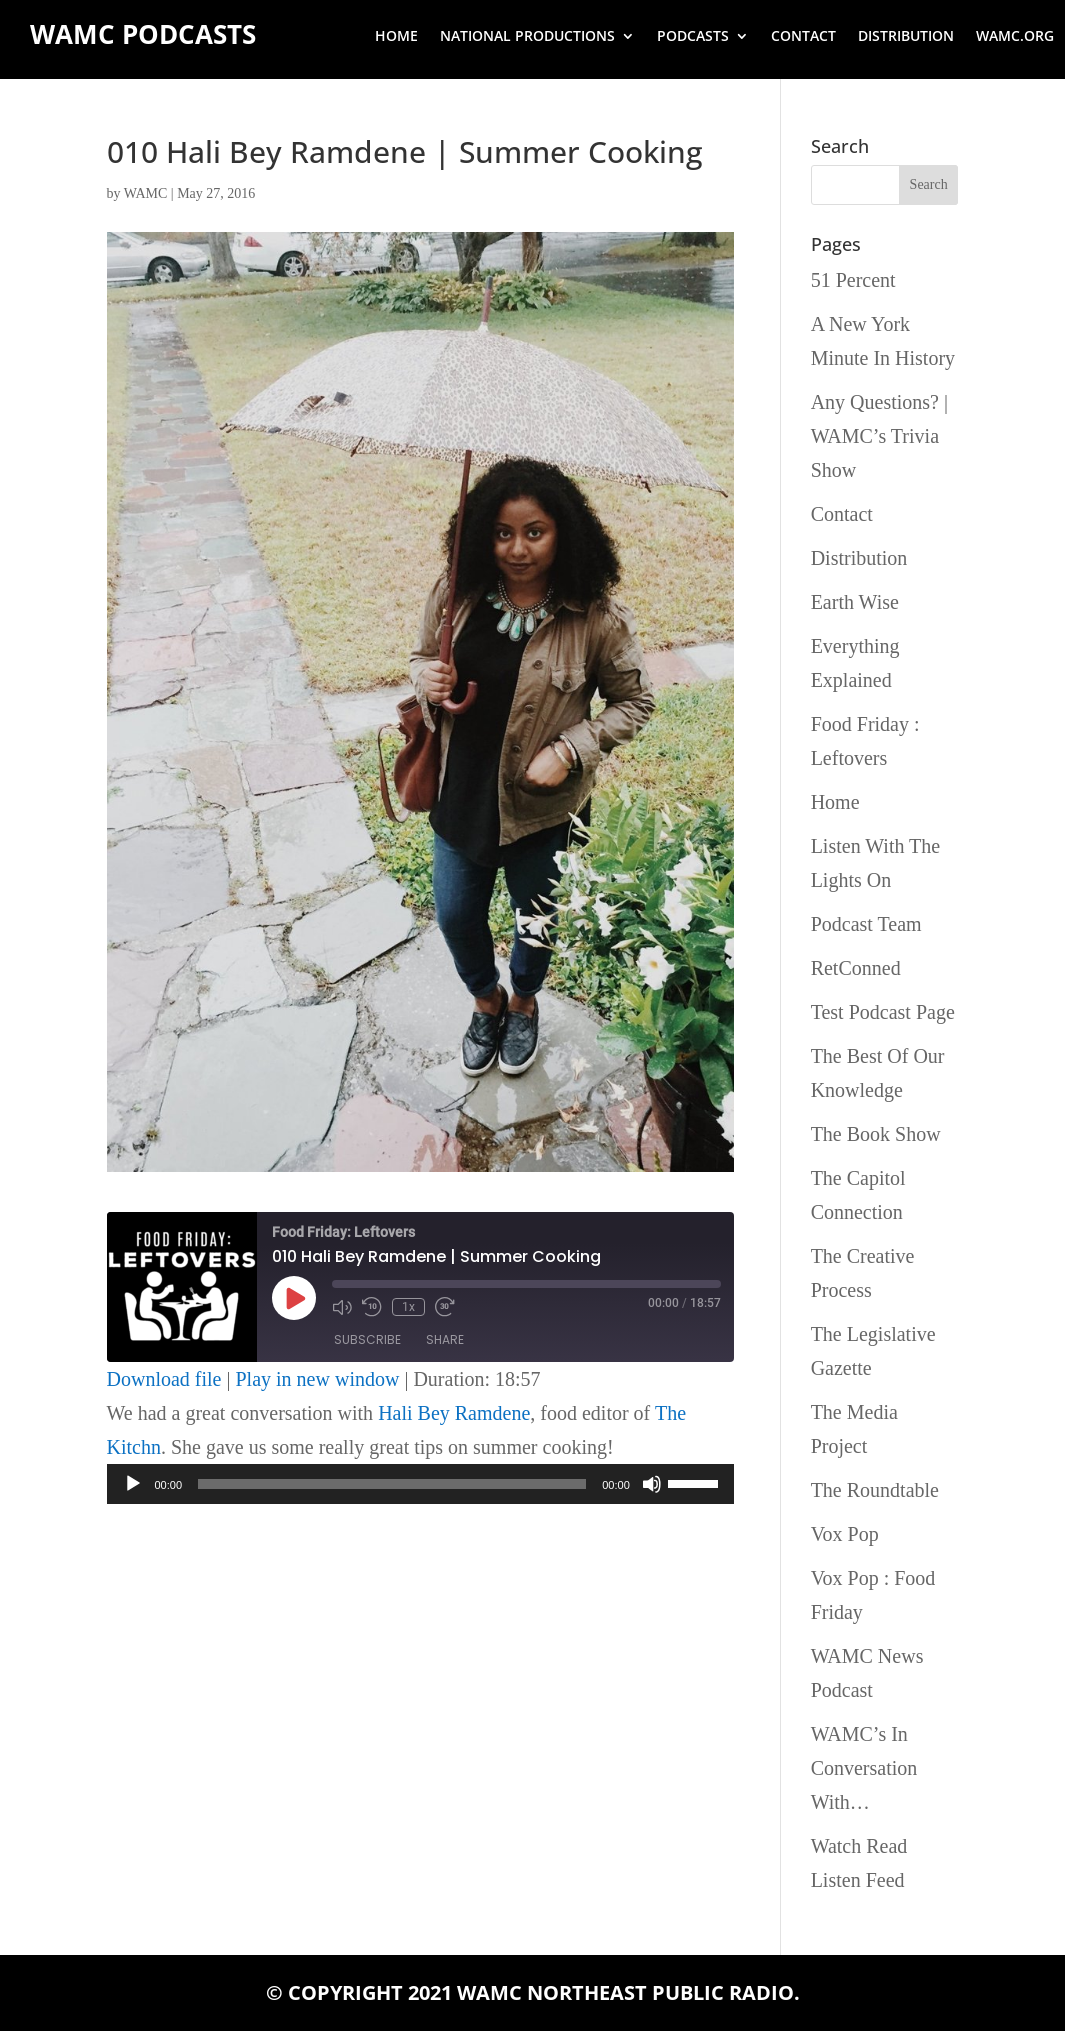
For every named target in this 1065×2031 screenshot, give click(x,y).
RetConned (856, 968)
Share (445, 1339)
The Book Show (876, 1134)
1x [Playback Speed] (408, 1307)
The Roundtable (875, 1490)
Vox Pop (845, 1534)
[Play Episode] (294, 1298)
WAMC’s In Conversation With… (864, 1768)
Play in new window (318, 1379)
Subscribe (367, 1339)
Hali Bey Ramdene (454, 1413)
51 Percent (853, 280)
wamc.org (1015, 37)
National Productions (527, 37)
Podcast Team (866, 924)
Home (396, 37)
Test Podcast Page (883, 1012)
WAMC (146, 193)
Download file (164, 1379)
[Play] (133, 1484)
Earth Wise (855, 602)
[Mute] (652, 1484)
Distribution (906, 37)
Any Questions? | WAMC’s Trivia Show (879, 436)
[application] (420, 1484)
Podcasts (693, 37)
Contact (803, 37)
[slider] (392, 1484)
